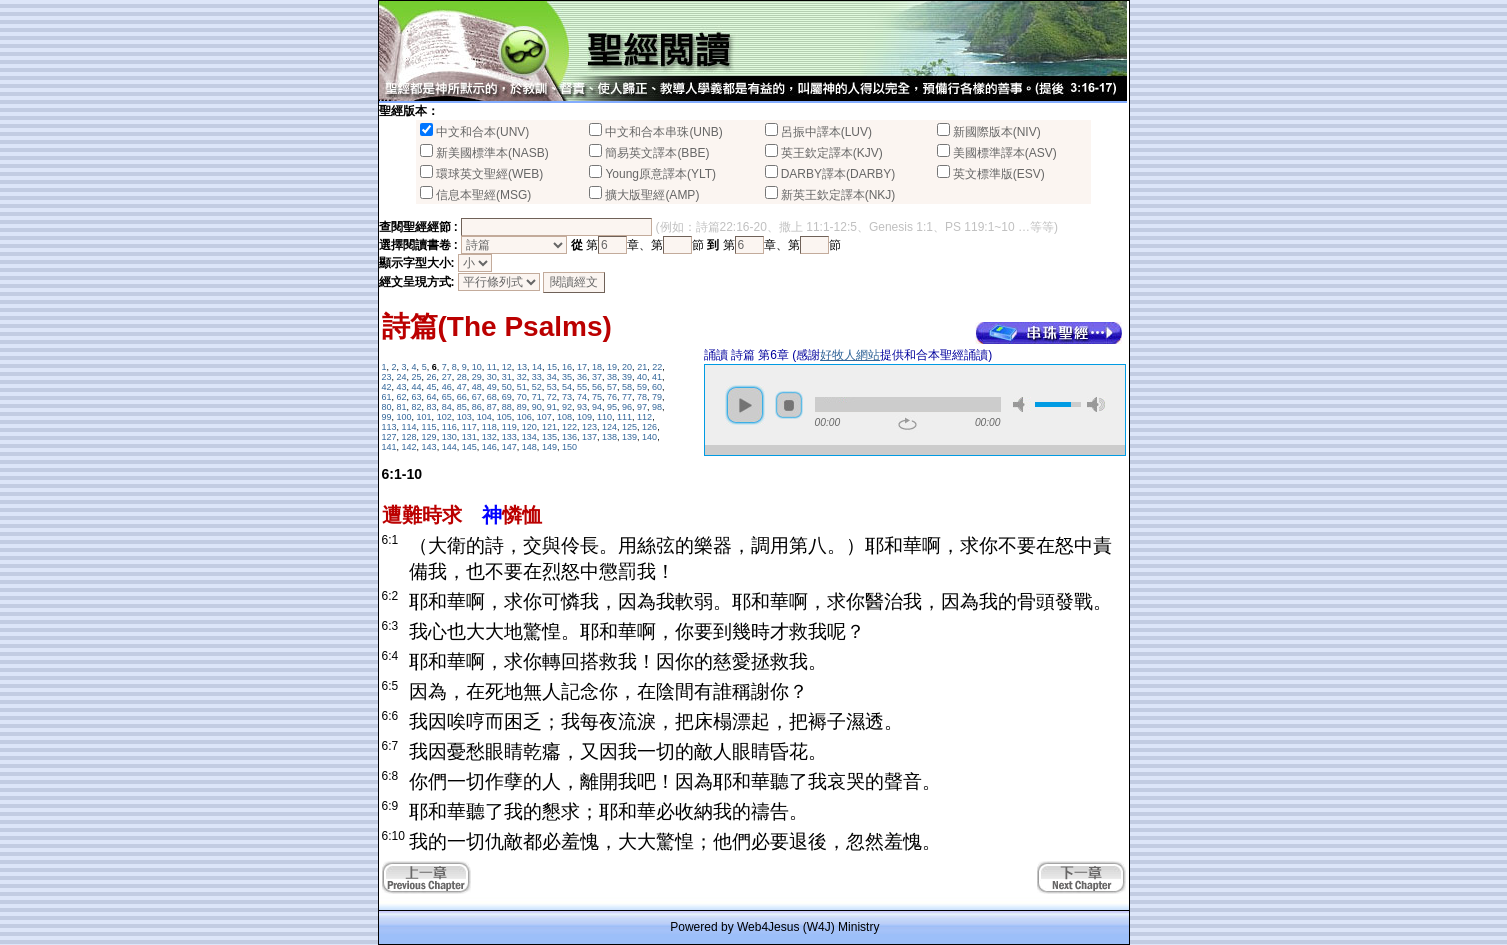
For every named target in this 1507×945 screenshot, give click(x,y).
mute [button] (1022, 404)
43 (402, 387)
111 (624, 417)
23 (387, 377)
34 (552, 377)
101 (424, 417)
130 (449, 437)
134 (529, 437)
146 (489, 447)
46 (447, 387)
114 (409, 427)
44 (417, 387)
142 (409, 447)
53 (552, 387)
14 (537, 367)
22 (657, 367)
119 (509, 427)
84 (447, 407)
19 (612, 367)
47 (462, 387)
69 (507, 397)
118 (489, 427)
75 (597, 397)
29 (477, 377)
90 (537, 407)
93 (582, 407)
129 (429, 437)
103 (464, 417)
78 (642, 397)
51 (522, 387)
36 (582, 377)
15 (552, 367)
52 (537, 387)
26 (432, 377)
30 (492, 377)
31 (507, 377)
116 (449, 427)
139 (629, 437)
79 (657, 397)
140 (649, 437)
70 (522, 397)
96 (627, 407)
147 (509, 447)
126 (649, 427)
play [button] (745, 405)
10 (477, 367)
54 (567, 387)
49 (492, 387)
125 (629, 427)
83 (432, 407)
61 (387, 397)
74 (582, 397)
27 (447, 377)
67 (477, 397)
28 (462, 377)
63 (417, 397)
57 (612, 387)
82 (417, 407)
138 (609, 437)
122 (569, 427)
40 (642, 377)
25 (417, 377)
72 (552, 397)
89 (522, 407)
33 (537, 377)
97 (642, 407)
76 (612, 397)
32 (522, 377)
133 (509, 437)
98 (657, 407)
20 (627, 367)
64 (432, 397)
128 (409, 437)
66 (462, 397)
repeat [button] (907, 424)
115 (429, 427)
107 (544, 417)
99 (387, 417)
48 (477, 387)
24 (402, 377)
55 (582, 387)
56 (597, 387)
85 (462, 407)
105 (504, 417)
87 (492, 407)
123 (589, 427)
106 (524, 417)
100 (404, 417)
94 (597, 407)
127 (389, 437)
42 (387, 387)
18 (597, 367)
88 (507, 407)
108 (564, 417)
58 (627, 387)
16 (567, 367)
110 (604, 417)
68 (492, 397)
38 (612, 377)
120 (529, 427)
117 (469, 427)
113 (389, 427)
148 (529, 447)
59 (642, 387)
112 (644, 417)
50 (507, 387)
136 (569, 437)
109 (584, 417)
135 (549, 437)
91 (552, 407)
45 (432, 387)
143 (429, 447)
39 (627, 377)
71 (537, 397)
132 (489, 437)
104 (484, 417)
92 (567, 407)
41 (657, 377)
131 (469, 437)
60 (657, 387)
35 (567, 377)
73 (567, 397)
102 (444, 417)
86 (477, 407)
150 (569, 447)
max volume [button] (1096, 404)
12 (507, 367)
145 (469, 447)
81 (402, 407)
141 (389, 447)
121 (549, 427)
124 (609, 427)
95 (612, 407)
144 (449, 447)
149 (549, 447)
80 (387, 407)
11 (492, 367)
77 (627, 397)
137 (589, 437)
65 (447, 397)
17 (582, 367)
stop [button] (789, 405)
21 (642, 367)
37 (597, 377)
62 (402, 397)
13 (522, 367)
